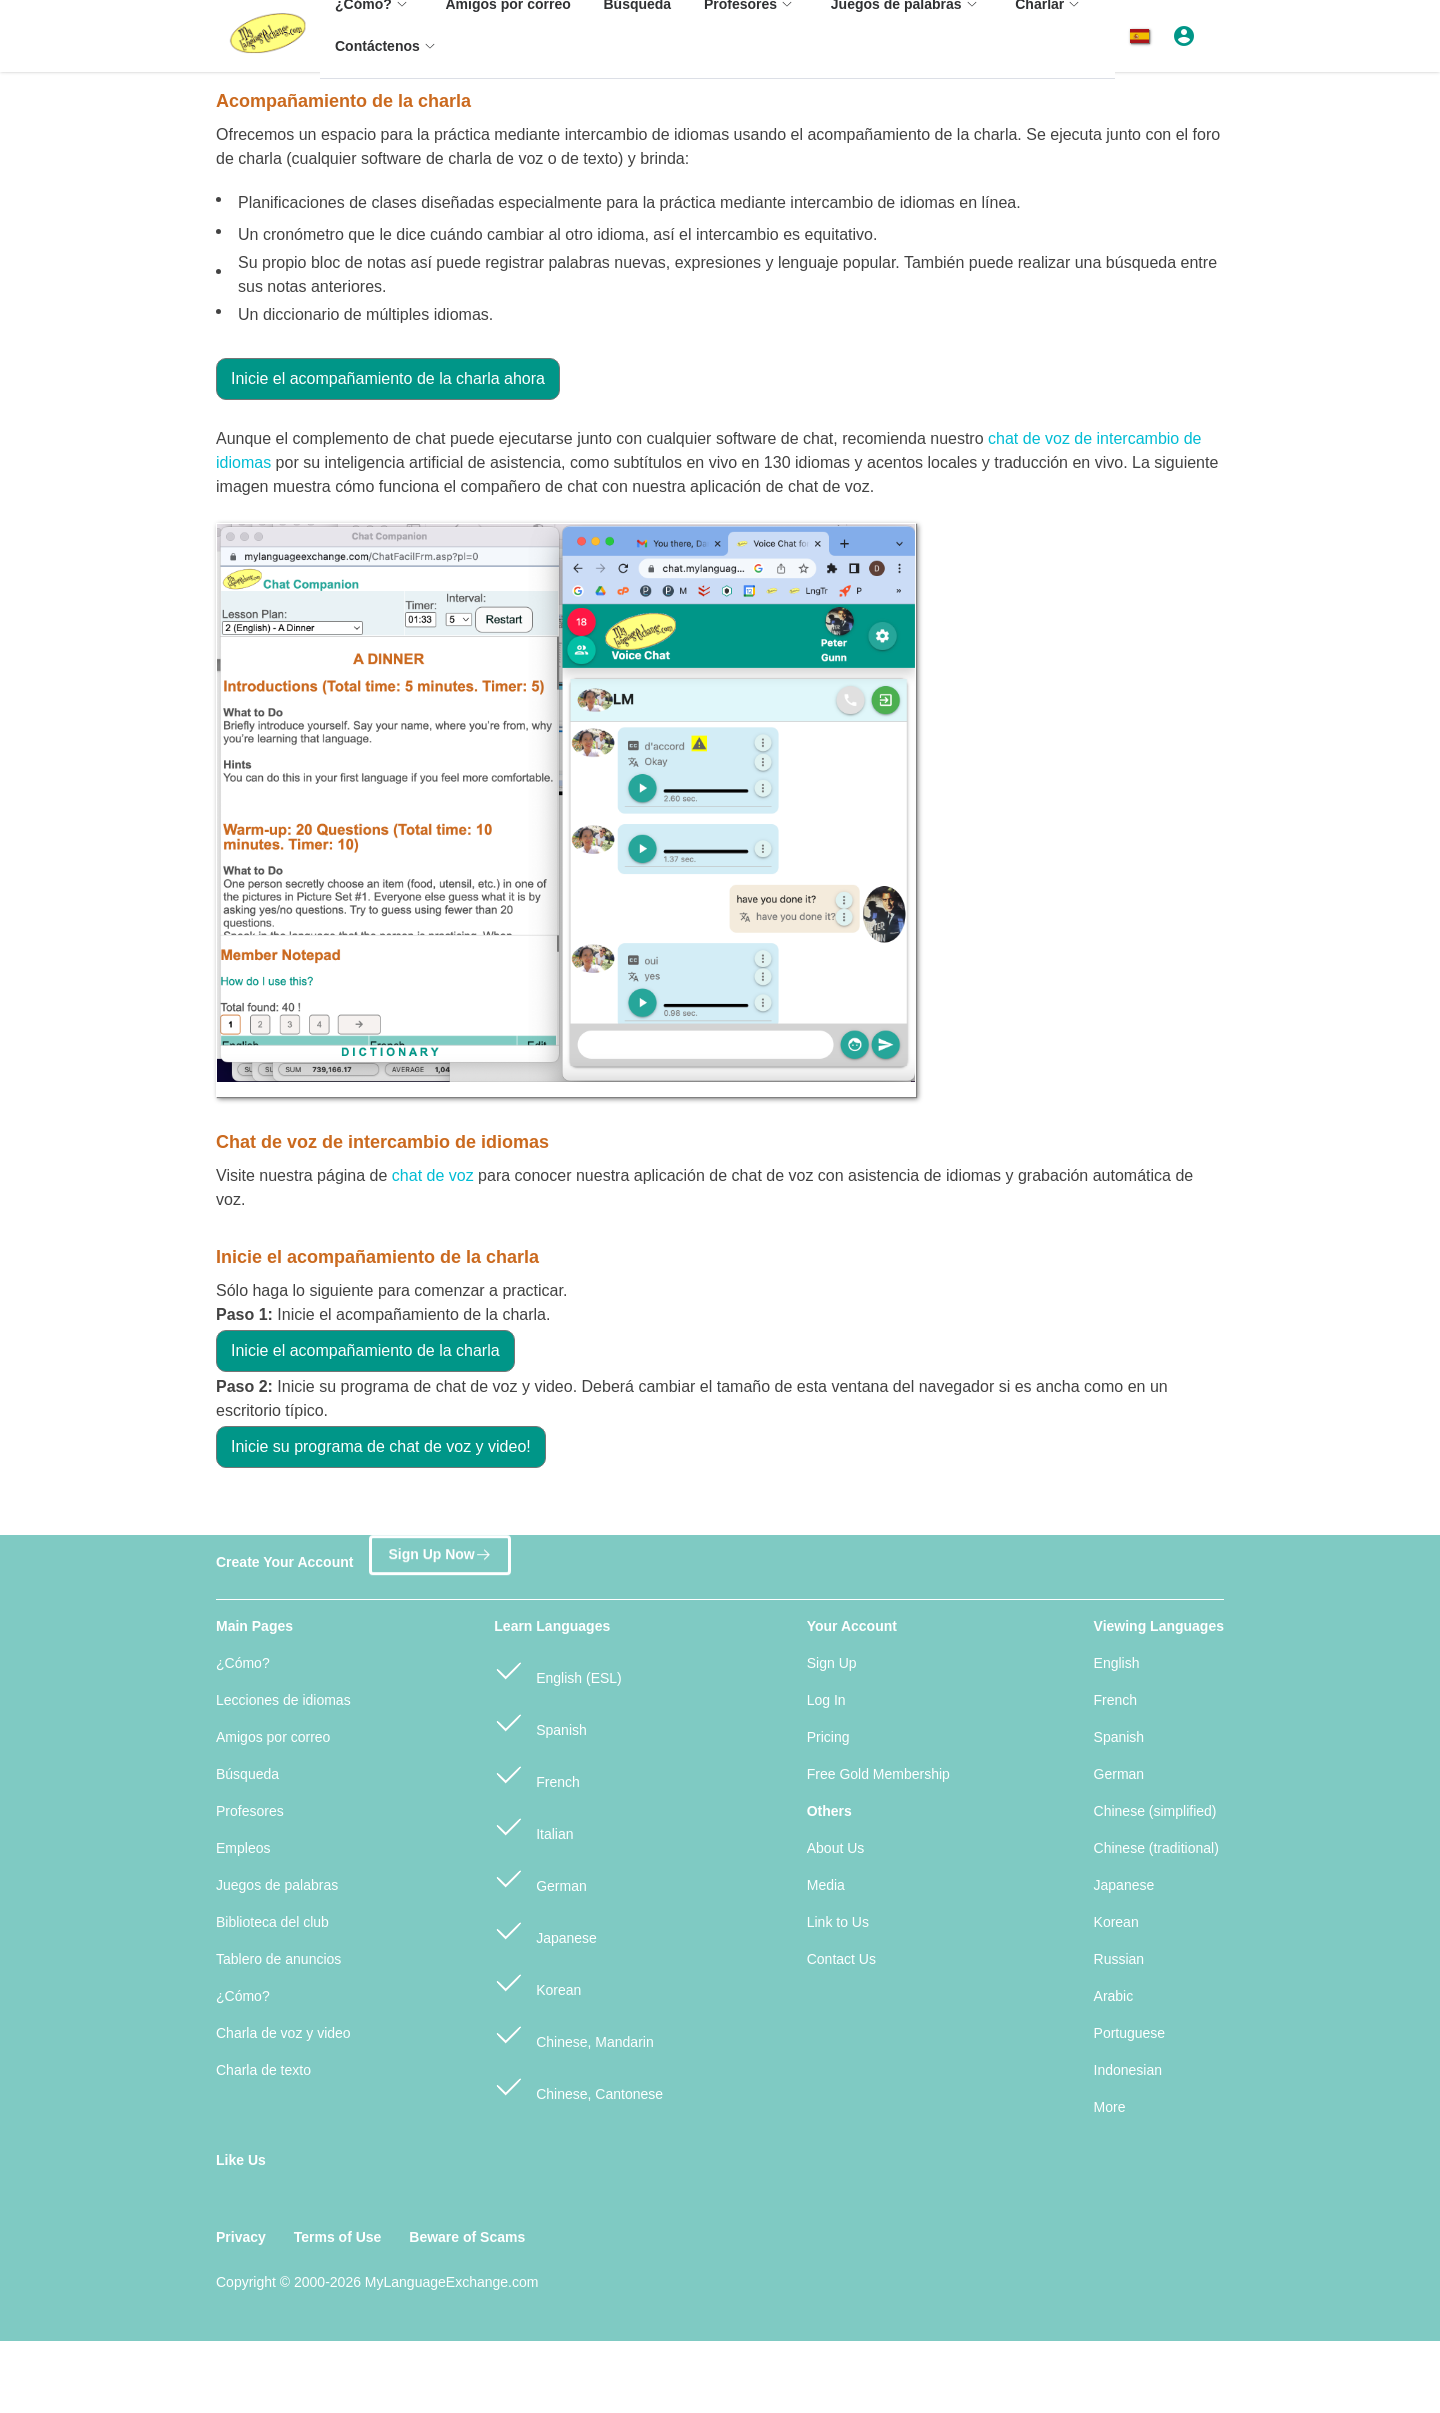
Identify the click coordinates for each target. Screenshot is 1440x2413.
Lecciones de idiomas (283, 1700)
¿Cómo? (243, 1663)
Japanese (545, 1929)
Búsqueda (247, 1774)
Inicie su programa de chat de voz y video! (381, 1446)
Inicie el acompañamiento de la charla (365, 1350)
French (536, 1773)
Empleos (243, 1848)
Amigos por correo (273, 1737)
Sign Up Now (439, 1558)
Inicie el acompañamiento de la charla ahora (388, 378)
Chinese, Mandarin (573, 2033)
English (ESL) (557, 1669)
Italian (533, 1825)
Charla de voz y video (283, 2033)
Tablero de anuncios (278, 1959)
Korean (537, 1981)
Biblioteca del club (272, 1922)
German (540, 1877)
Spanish (540, 1721)
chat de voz (433, 1175)
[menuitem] (388, 55)
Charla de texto (263, 2070)
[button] (1143, 36)
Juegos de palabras (277, 1885)
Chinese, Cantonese (578, 2085)
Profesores (250, 1811)
